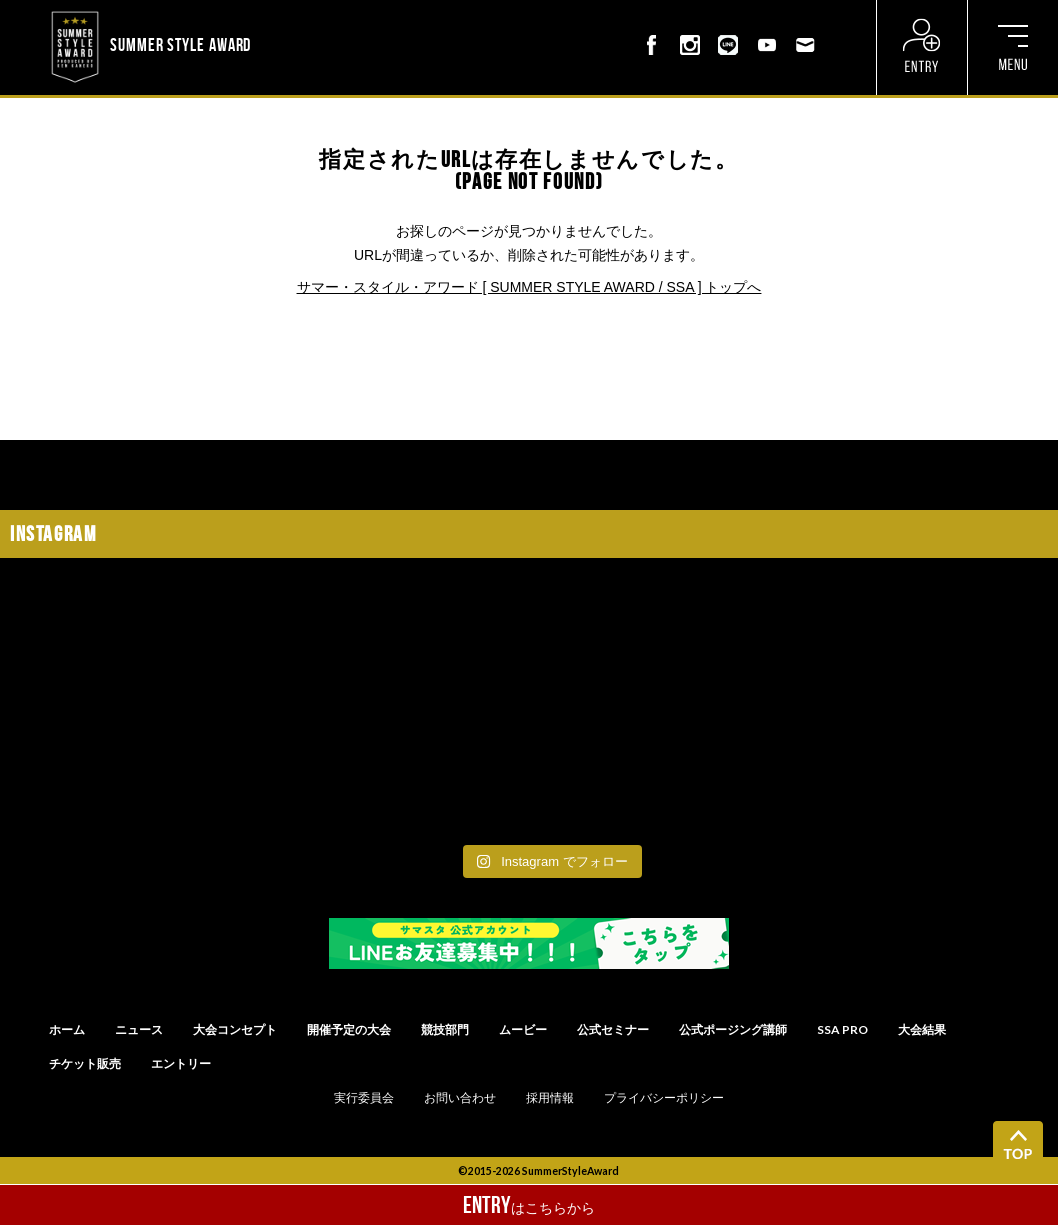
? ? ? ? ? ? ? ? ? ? (307, 14)
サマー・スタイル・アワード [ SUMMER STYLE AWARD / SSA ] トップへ (529, 287)
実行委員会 (364, 1098)
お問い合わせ (460, 1098)
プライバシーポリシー (664, 1098)
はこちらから (529, 1205)
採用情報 (550, 1098)
